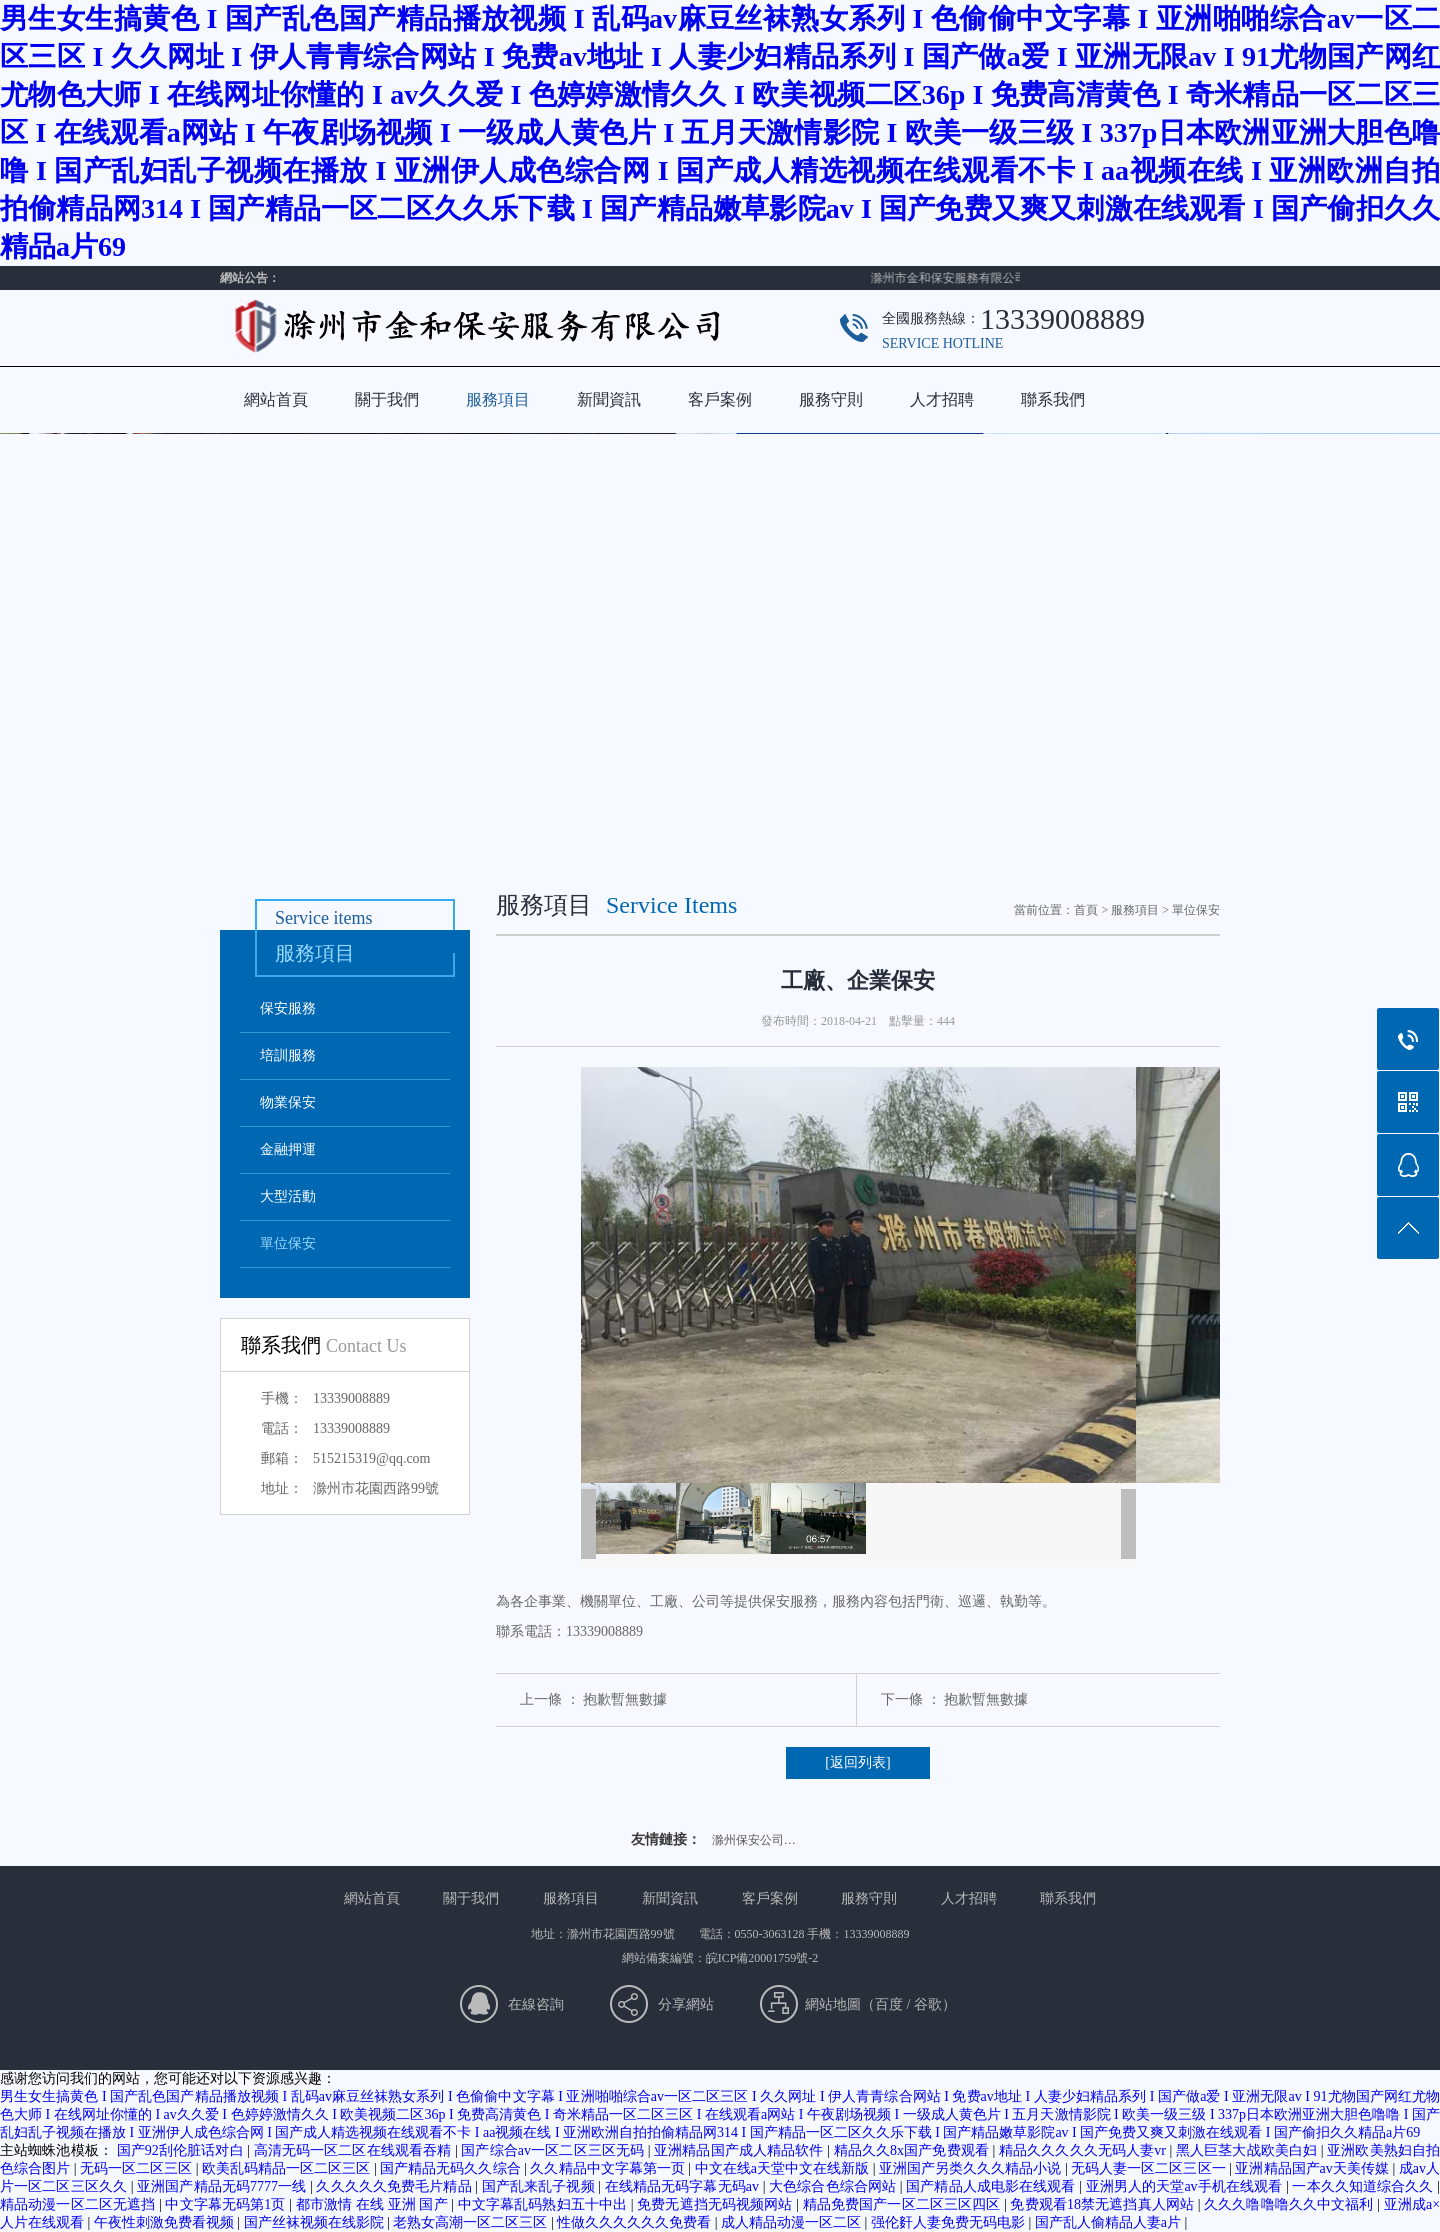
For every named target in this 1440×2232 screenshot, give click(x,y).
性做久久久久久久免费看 (636, 2222)
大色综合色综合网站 (834, 2186)
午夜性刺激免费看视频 (166, 2222)
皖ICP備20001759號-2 (762, 1958)
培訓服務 (288, 1055)
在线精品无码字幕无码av (684, 2186)
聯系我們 (1053, 399)
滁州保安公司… (754, 1840)
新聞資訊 (609, 399)
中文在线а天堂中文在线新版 (784, 2168)
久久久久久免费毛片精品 (395, 2186)
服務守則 (831, 399)
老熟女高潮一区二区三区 (472, 2222)
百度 (889, 2004)
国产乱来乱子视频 (540, 2186)
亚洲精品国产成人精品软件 (740, 2150)
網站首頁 (276, 399)
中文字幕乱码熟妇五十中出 (544, 2204)
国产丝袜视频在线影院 (316, 2222)
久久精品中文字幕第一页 (609, 2168)
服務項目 (498, 399)
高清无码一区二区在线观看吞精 (354, 2150)
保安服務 (288, 1008)
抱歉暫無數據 (625, 1699)
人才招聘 (942, 399)
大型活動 (288, 1196)
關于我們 (387, 399)
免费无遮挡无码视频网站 (716, 2204)
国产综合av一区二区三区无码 (554, 2150)
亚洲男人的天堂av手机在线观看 (1186, 2186)
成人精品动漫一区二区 (793, 2222)
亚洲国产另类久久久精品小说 (972, 2168)
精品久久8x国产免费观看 (913, 2150)
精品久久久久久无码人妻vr (1084, 2150)
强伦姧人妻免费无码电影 (950, 2222)
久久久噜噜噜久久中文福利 (1290, 2204)
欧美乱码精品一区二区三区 (288, 2168)
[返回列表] (857, 1762)
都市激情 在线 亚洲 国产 (374, 2204)
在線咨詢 (536, 2004)
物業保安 (288, 1102)
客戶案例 (720, 399)
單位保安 (288, 1243)
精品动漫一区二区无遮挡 (79, 2204)
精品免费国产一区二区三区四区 (903, 2204)
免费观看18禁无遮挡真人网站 (1103, 2204)
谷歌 (928, 2004)
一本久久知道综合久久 (1364, 2186)
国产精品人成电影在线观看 (992, 2186)
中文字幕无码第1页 (227, 2204)
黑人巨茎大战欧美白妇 (1248, 2150)
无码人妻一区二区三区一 (1150, 2168)
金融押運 (288, 1149)
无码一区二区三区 (138, 2168)
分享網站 (686, 2004)
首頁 (1086, 910)
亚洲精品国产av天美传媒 (1313, 2168)
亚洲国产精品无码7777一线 (223, 2186)
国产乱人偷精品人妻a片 (1110, 2222)
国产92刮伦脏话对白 (182, 2150)
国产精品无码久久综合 (452, 2168)
